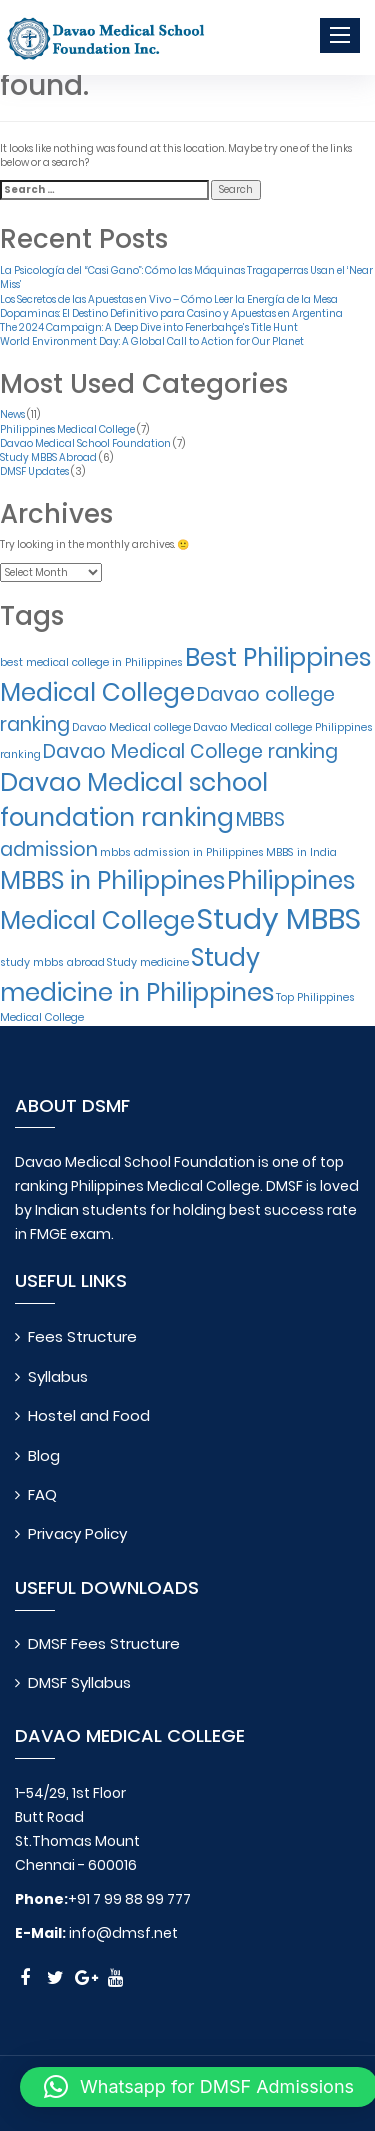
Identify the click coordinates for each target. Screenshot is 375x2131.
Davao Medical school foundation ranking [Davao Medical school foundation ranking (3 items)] (134, 800)
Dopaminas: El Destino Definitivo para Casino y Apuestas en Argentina (171, 313)
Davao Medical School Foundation (85, 443)
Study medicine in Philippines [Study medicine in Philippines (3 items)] (137, 975)
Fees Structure (82, 1336)
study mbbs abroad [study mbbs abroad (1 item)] (52, 962)
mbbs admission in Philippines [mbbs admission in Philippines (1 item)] (182, 852)
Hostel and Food (89, 1415)
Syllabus (58, 1376)
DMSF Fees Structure (104, 1643)
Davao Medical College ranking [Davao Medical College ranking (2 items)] (190, 751)
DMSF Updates (34, 471)
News (12, 414)
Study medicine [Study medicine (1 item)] (148, 962)
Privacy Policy (77, 1533)
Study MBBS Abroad (48, 457)
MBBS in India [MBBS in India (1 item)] (301, 852)
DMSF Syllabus (79, 1682)
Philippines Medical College (67, 429)
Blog (44, 1455)
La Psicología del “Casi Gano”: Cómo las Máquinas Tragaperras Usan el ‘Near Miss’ (186, 277)
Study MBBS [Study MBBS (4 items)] (279, 918)
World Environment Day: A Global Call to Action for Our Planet (152, 341)
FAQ (42, 1494)
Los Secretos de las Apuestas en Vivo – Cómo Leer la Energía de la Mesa (169, 299)
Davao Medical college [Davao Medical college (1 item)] (131, 727)
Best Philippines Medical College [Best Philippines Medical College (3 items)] (185, 675)
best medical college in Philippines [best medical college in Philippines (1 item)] (91, 662)
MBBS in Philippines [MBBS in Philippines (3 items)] (112, 880)
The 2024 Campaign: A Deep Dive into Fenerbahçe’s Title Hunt (149, 327)
